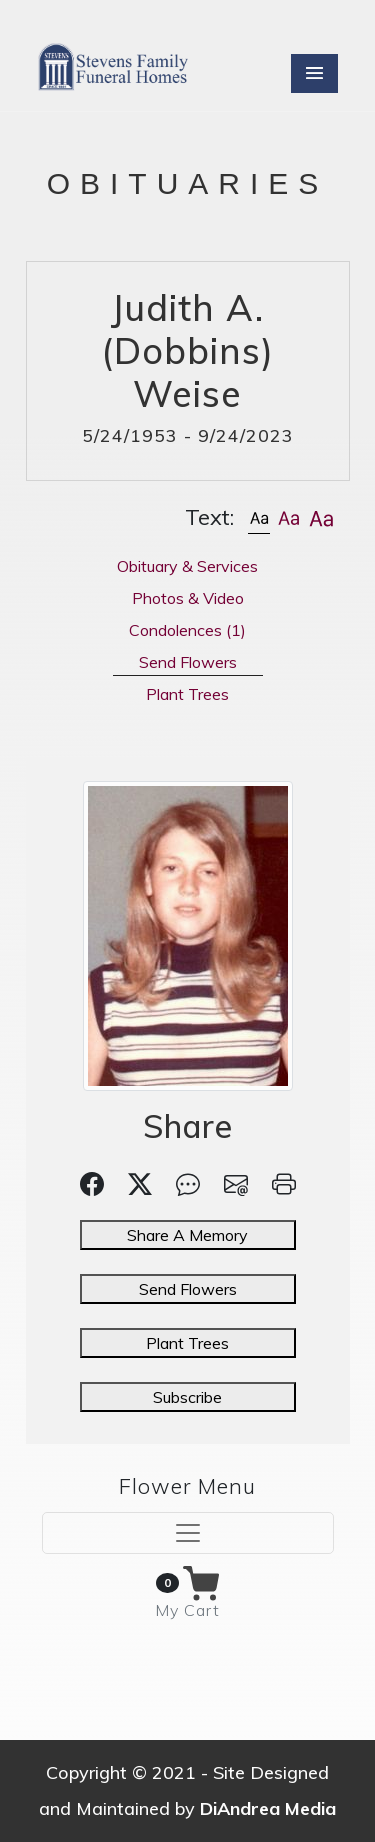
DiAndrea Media (268, 1808)
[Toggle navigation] (188, 1533)
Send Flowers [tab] (188, 662)
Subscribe (187, 1397)
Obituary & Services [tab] (187, 566)
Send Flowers (188, 1289)
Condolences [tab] (187, 630)
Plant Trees (187, 1343)
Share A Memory (187, 1235)
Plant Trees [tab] (187, 694)
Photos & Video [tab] (188, 598)
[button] (259, 517)
